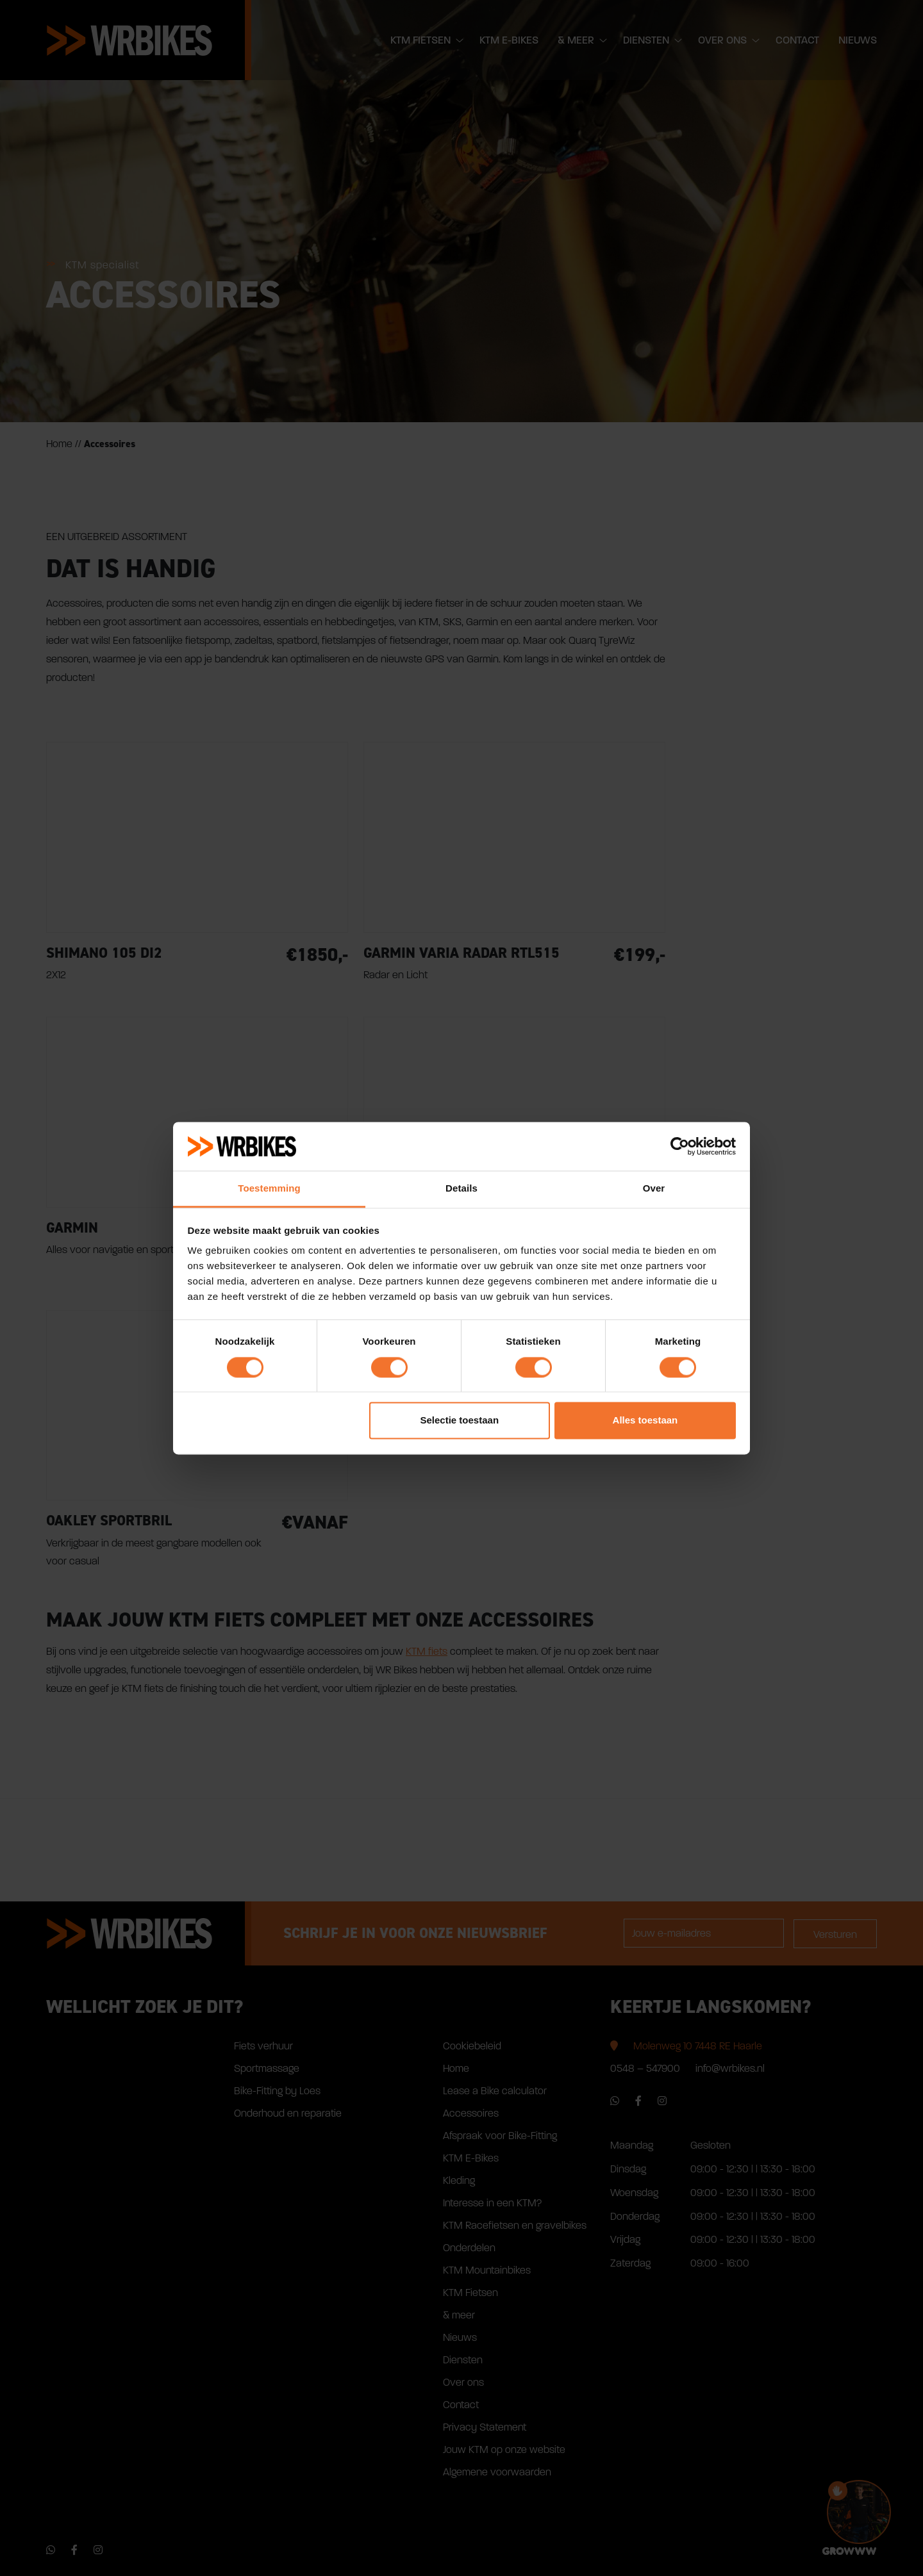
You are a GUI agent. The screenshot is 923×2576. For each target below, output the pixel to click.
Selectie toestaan (459, 1420)
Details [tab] (461, 1188)
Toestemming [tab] (269, 1188)
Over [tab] (654, 1188)
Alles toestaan (645, 1420)
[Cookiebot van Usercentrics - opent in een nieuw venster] (680, 1146)
